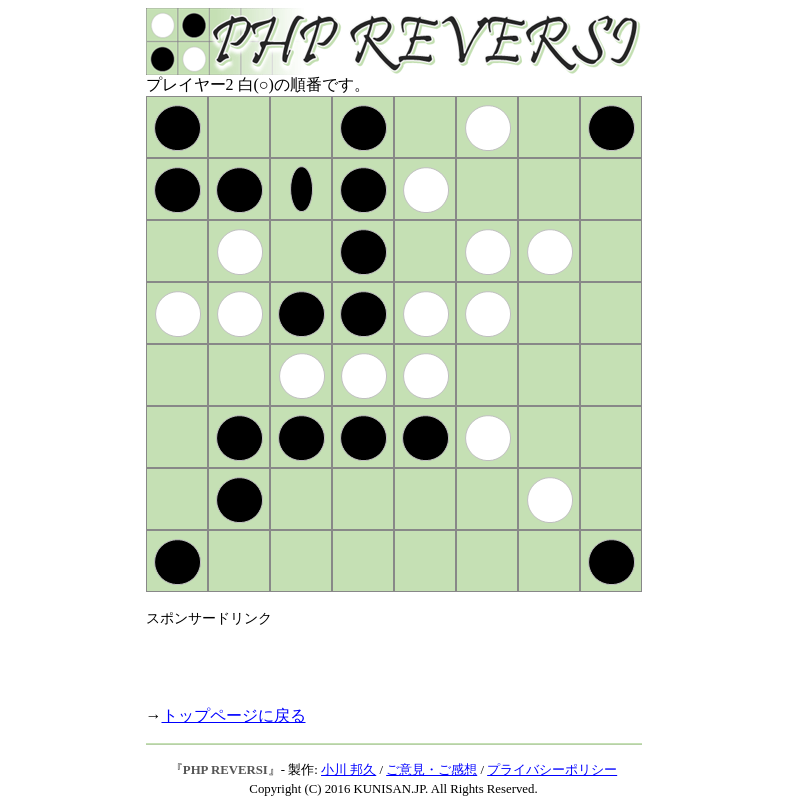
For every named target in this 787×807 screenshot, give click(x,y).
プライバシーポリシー (552, 770)
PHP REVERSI (225, 770)
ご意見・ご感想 (431, 770)
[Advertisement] (380, 658)
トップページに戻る (234, 715)
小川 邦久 (348, 770)
